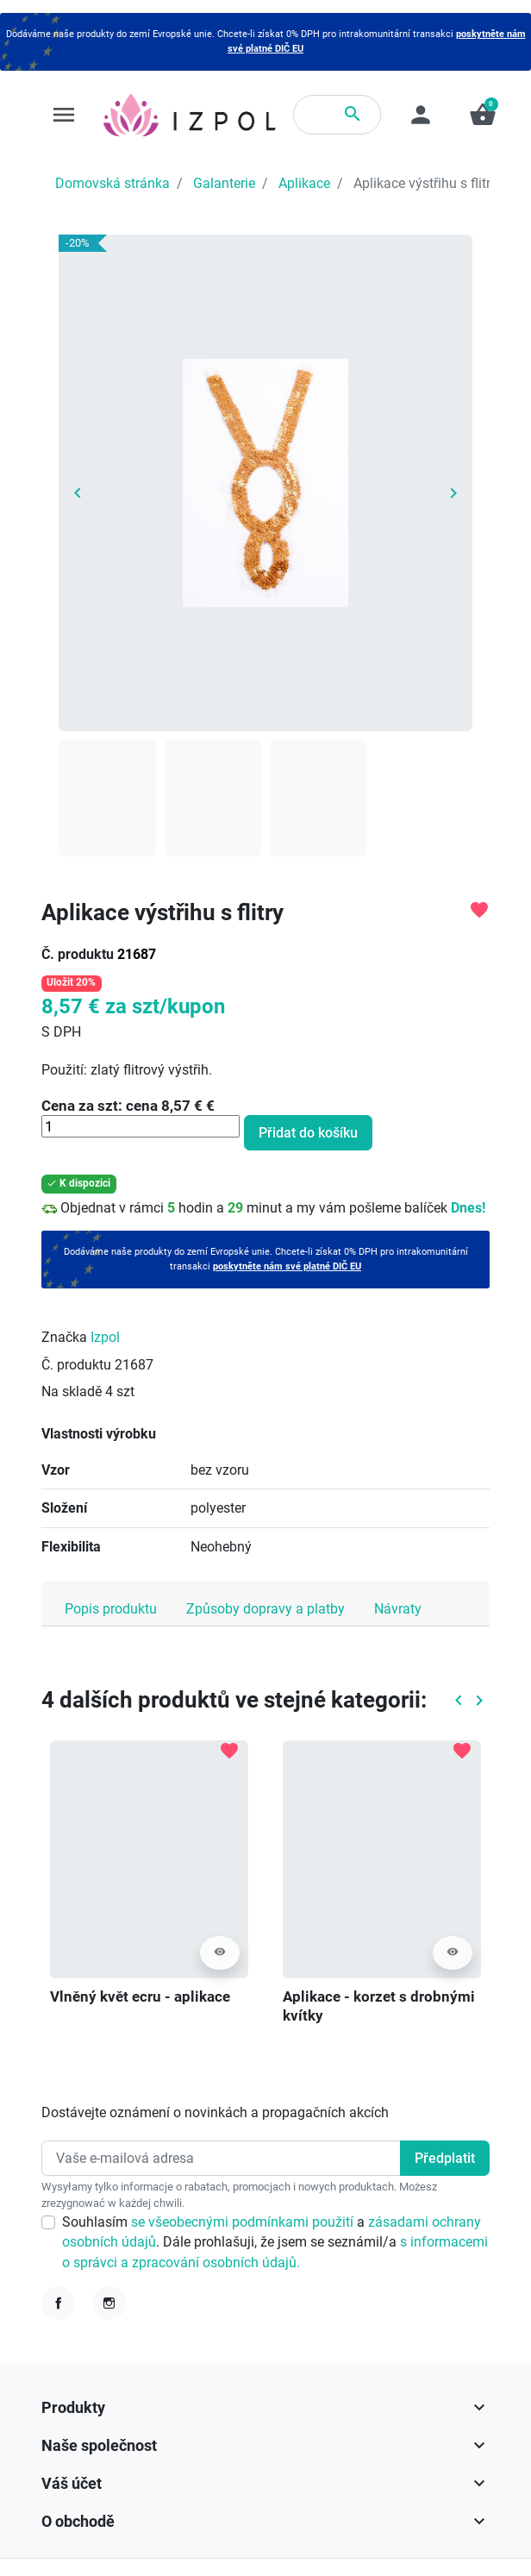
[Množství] (140, 1126)
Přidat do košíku (308, 1133)
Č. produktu (77, 954)
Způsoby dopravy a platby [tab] (265, 1609)
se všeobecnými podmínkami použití (244, 2222)
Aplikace (304, 183)
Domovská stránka (112, 183)
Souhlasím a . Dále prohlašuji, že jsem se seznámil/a (275, 2242)
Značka (64, 1337)
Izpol (105, 1337)
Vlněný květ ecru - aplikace (140, 1996)
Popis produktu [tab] (111, 1609)
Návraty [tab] (398, 1609)
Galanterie (224, 183)
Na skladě (71, 1391)
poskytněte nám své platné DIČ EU (287, 1266)
